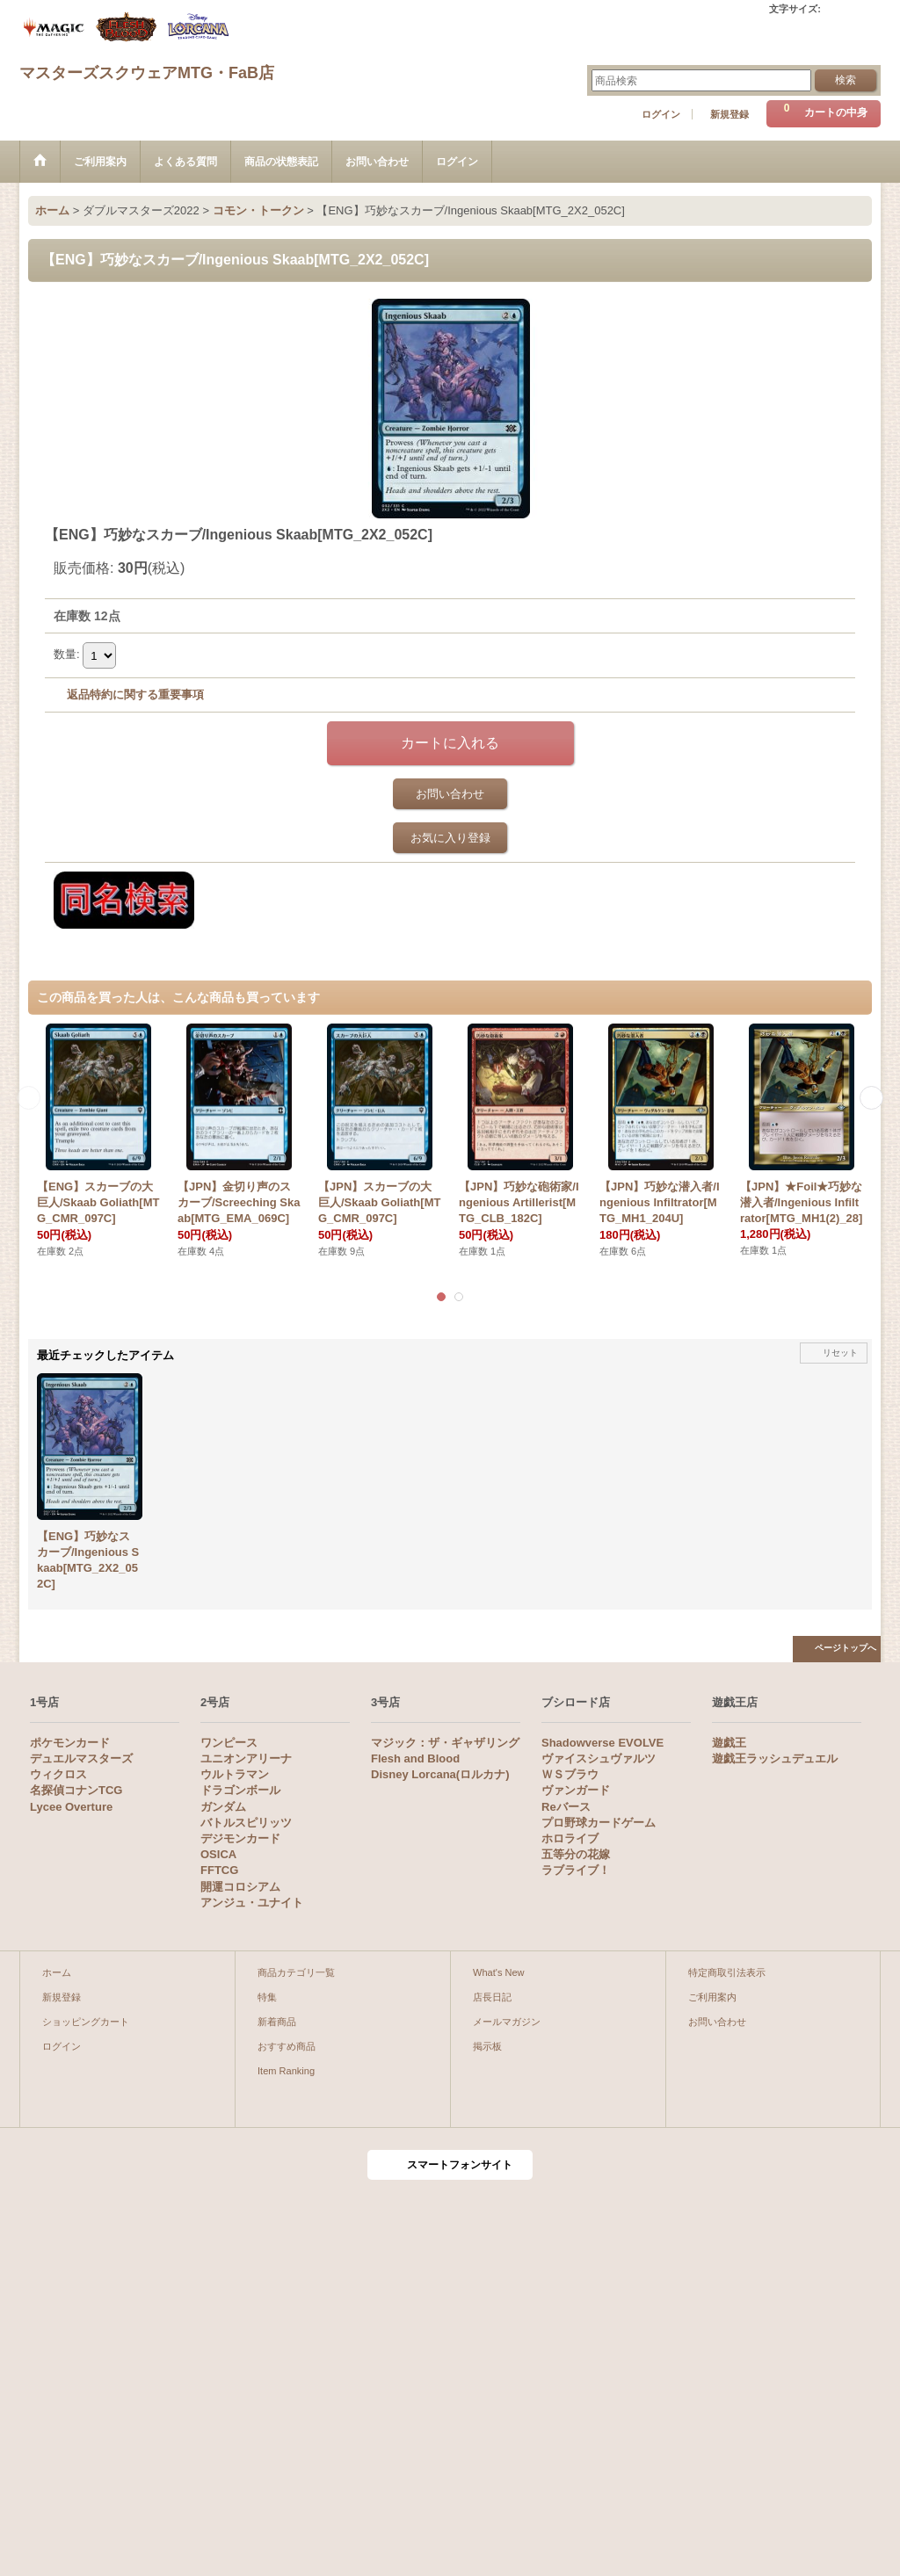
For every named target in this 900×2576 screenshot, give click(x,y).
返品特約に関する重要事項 (135, 694)
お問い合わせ (450, 793)
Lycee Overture (71, 1806)
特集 (267, 1997)
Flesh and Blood (415, 1758)
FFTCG (219, 1870)
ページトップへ (845, 1648)
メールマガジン (507, 2021)
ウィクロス (58, 1774)
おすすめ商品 (287, 2046)
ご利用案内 (712, 1997)
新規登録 (729, 114)
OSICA (218, 1854)
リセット (840, 1352)
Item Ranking (286, 2071)
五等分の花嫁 (575, 1854)
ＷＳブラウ (570, 1774)
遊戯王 (729, 1742)
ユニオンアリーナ (246, 1758)
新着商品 (277, 2021)
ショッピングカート (85, 2021)
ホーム (56, 1972)
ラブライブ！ (575, 1870)
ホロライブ (570, 1838)
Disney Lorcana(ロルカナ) (440, 1774)
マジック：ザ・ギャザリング (445, 1742)
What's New (499, 1972)
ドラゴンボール (240, 1790)
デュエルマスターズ (81, 1758)
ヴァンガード (575, 1790)
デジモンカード (240, 1838)
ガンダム (223, 1806)
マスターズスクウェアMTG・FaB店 (146, 73)
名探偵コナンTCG (76, 1790)
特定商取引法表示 (727, 1972)
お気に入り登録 (450, 837)
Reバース (566, 1806)
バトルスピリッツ (246, 1822)
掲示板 (487, 2046)
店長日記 (492, 1997)
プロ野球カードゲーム (598, 1822)
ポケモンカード (70, 1742)
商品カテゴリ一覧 (296, 1972)
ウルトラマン (234, 1774)
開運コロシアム (240, 1886)
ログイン (661, 114)
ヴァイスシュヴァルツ (598, 1758)
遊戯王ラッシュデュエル (775, 1758)
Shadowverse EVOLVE (602, 1742)
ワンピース (229, 1742)
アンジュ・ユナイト (251, 1902)
